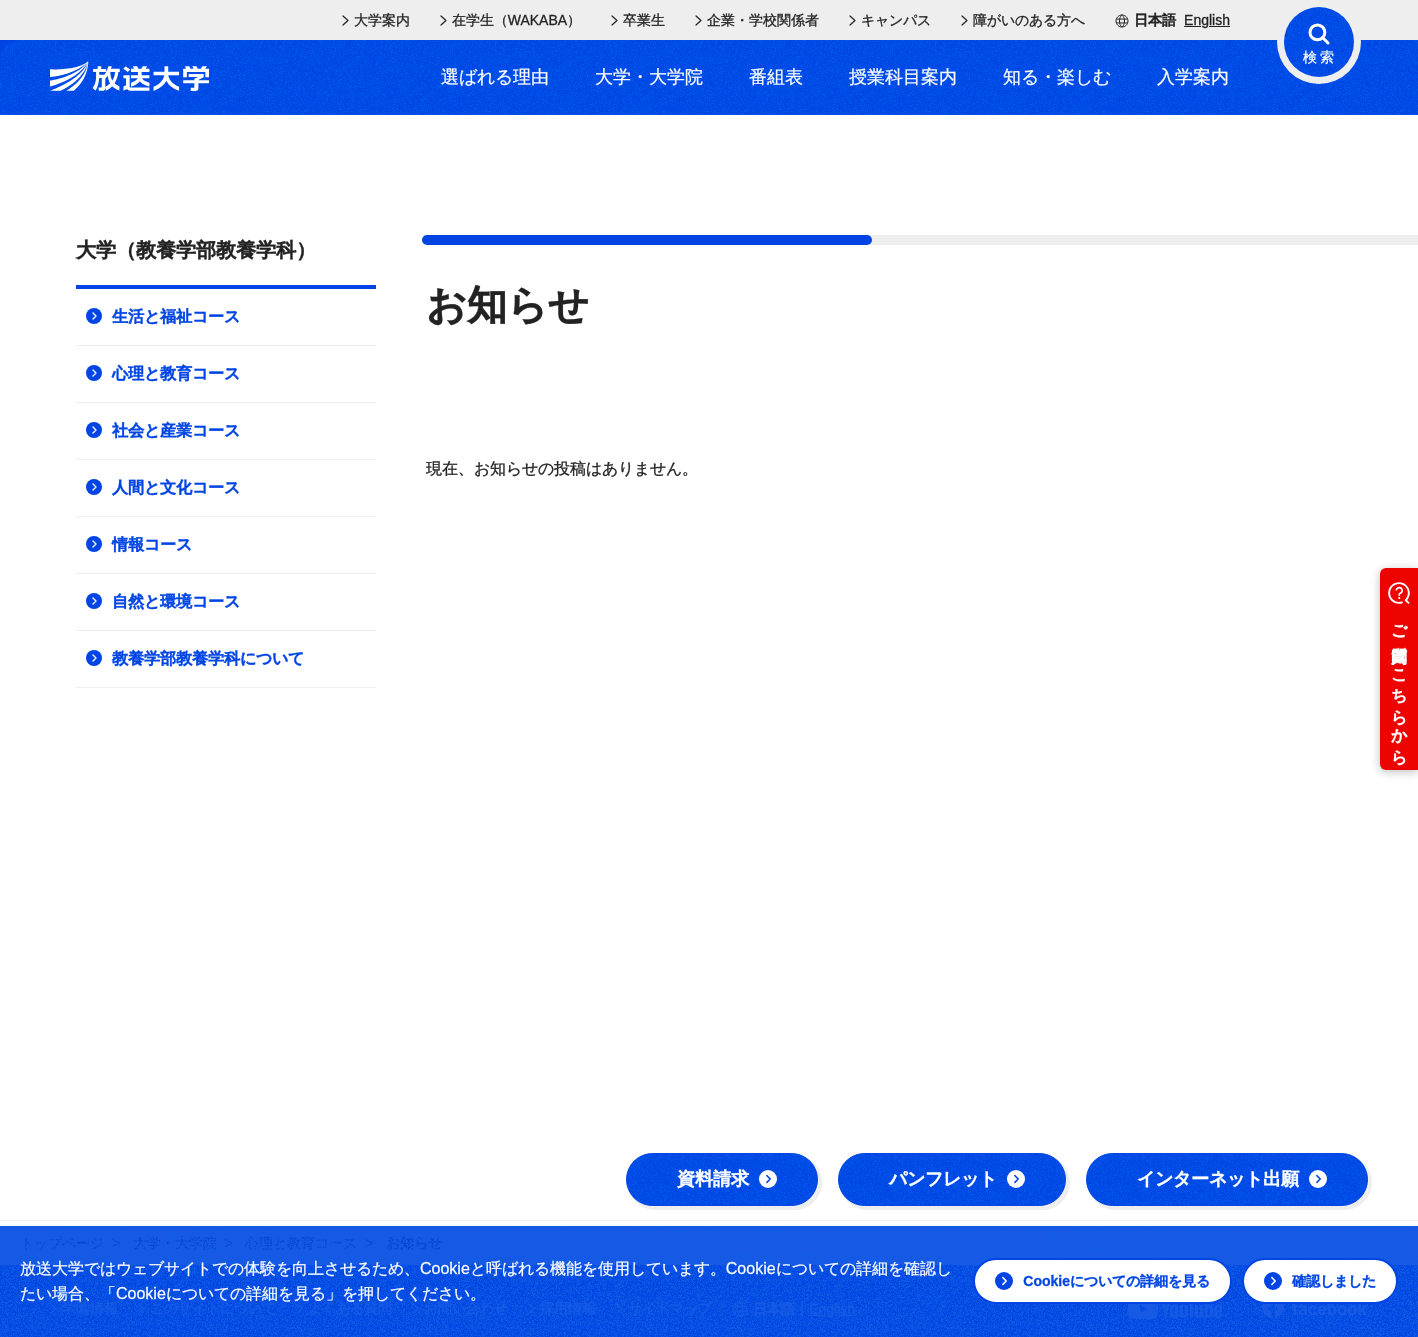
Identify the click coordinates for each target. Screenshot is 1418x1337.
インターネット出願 (1232, 1179)
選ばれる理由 (495, 77)
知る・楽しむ (1057, 77)
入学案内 (1193, 77)
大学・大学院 (649, 77)
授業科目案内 (903, 77)
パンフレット (957, 1179)
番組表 (776, 77)
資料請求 (727, 1179)
